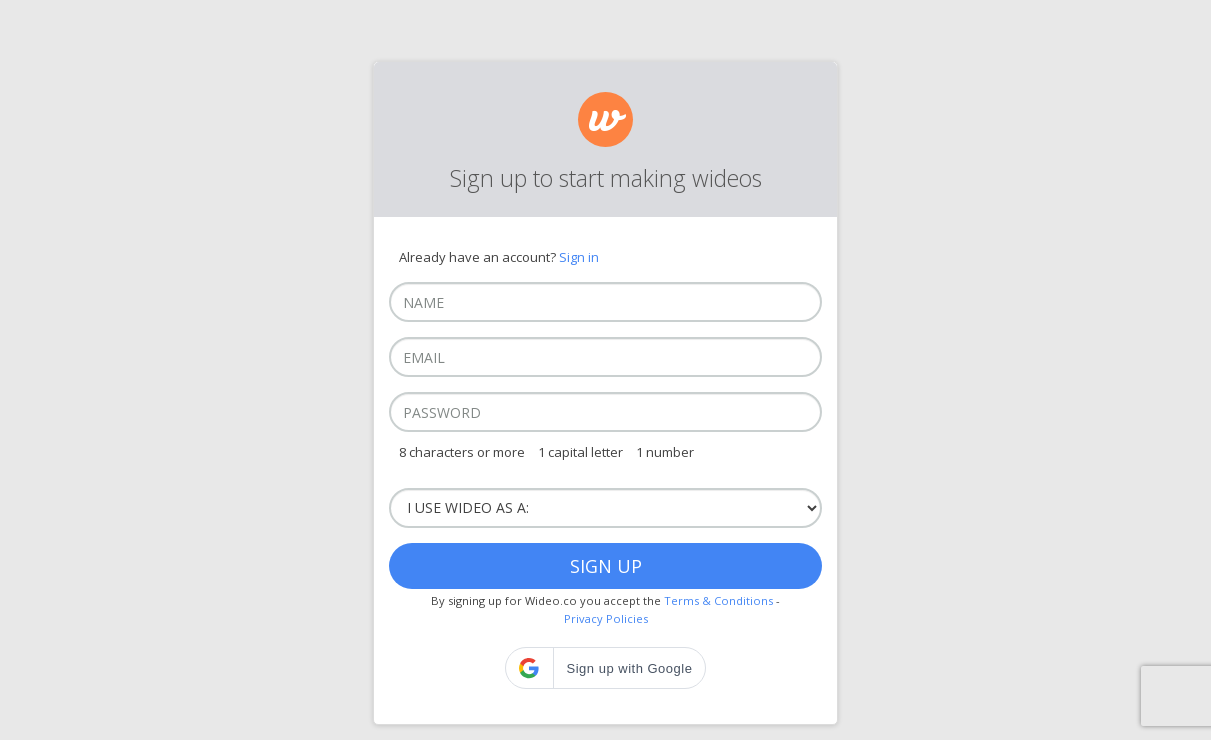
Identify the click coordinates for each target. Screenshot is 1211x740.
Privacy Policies (606, 618)
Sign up (606, 566)
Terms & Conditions (718, 600)
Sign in (579, 257)
